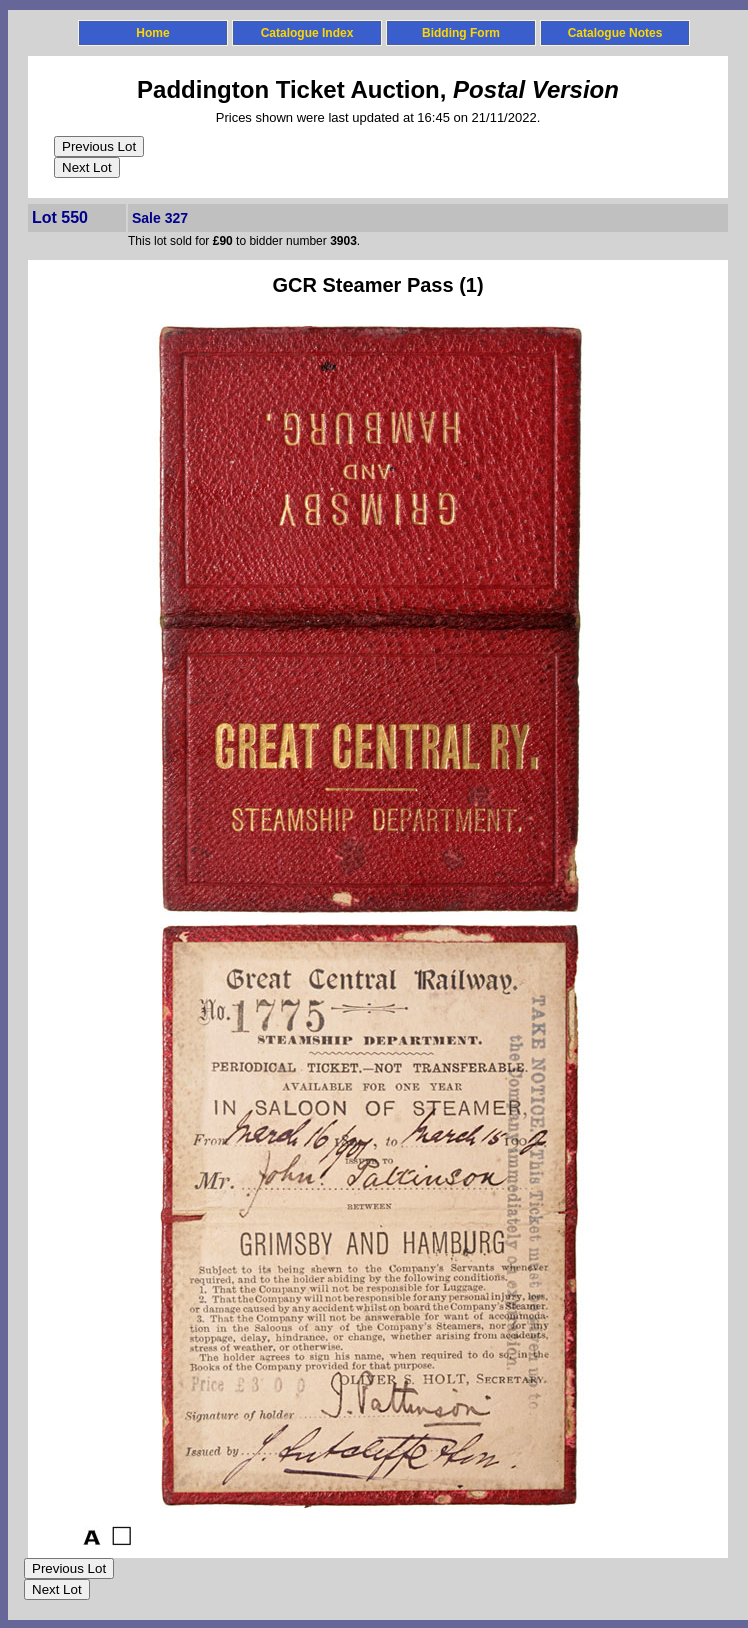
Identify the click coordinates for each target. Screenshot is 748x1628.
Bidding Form (461, 33)
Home (152, 33)
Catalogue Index (307, 33)
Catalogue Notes (615, 33)
